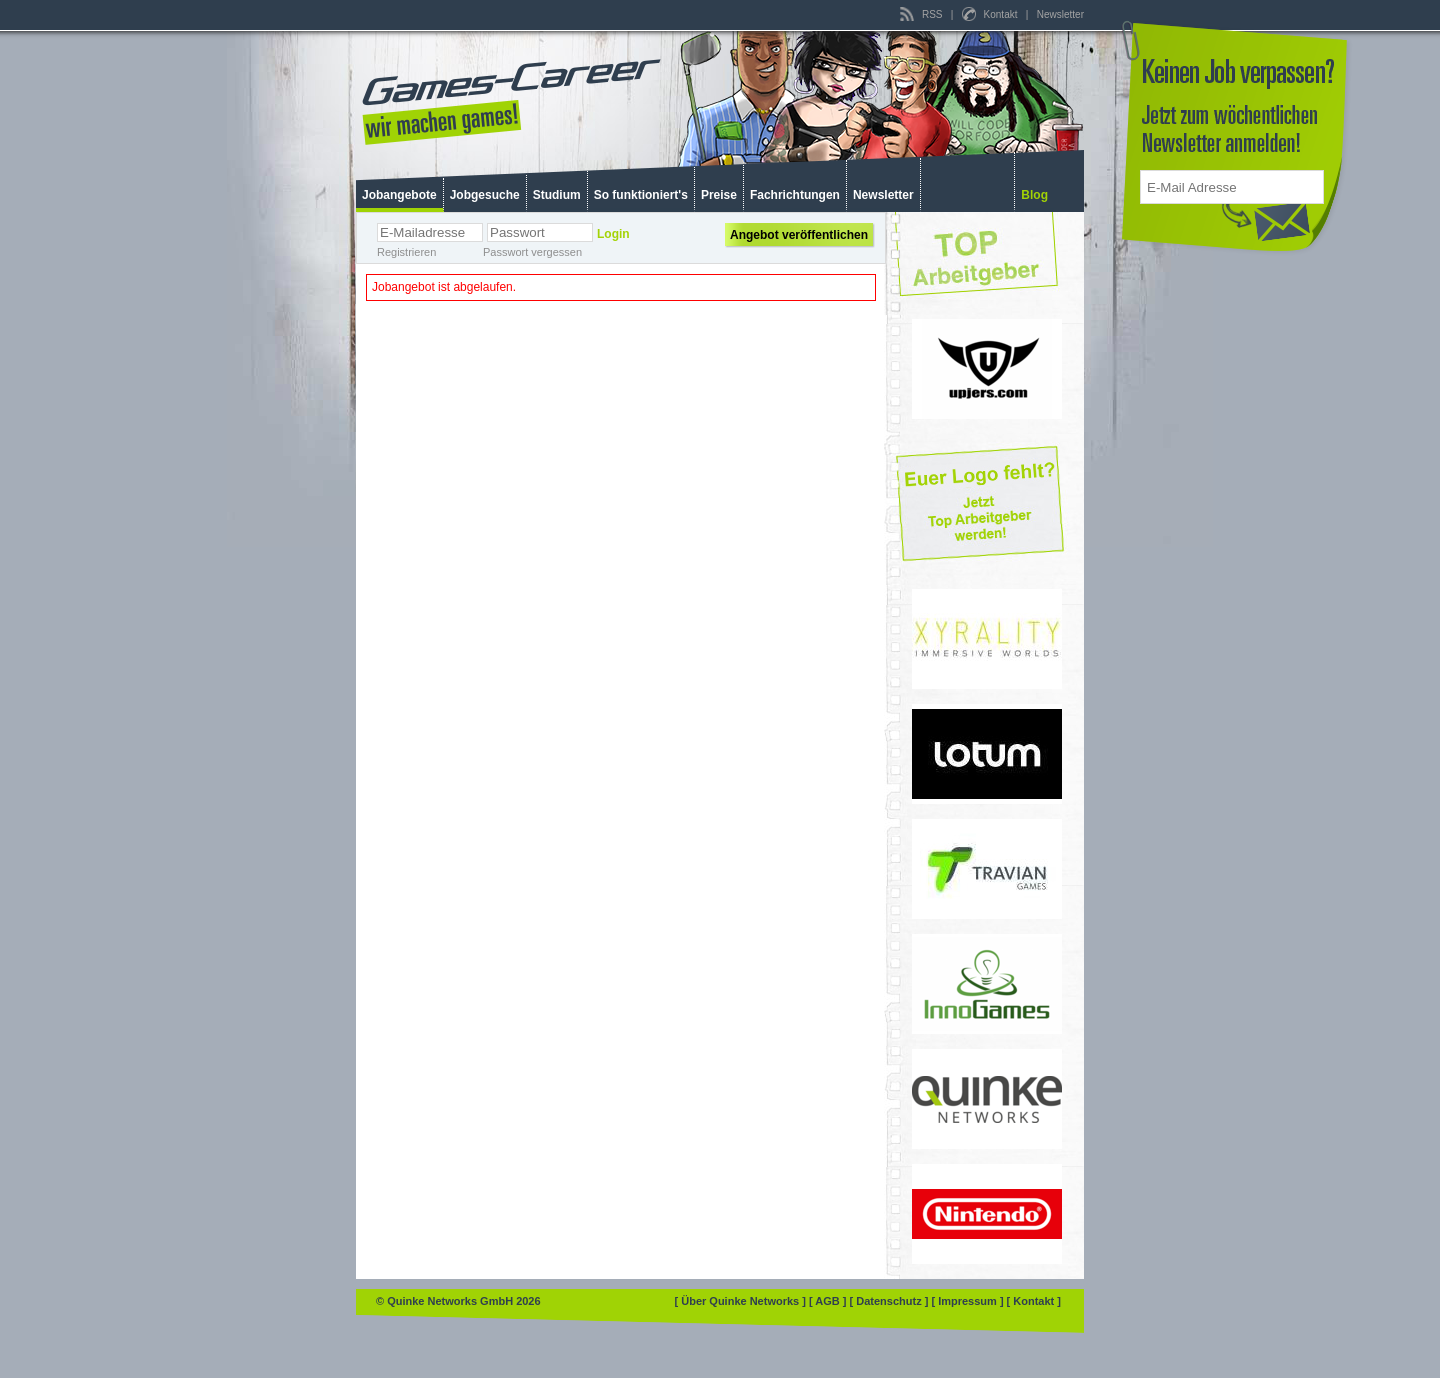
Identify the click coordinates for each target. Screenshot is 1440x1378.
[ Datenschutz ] (891, 1301)
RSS (922, 14)
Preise (719, 195)
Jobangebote (399, 195)
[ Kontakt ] (1034, 1301)
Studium (557, 195)
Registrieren (406, 252)
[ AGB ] (829, 1301)
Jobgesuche (485, 195)
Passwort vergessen (532, 252)
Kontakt (991, 14)
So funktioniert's (641, 195)
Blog (1034, 195)
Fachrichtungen (795, 195)
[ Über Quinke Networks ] (742, 1301)
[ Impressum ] (968, 1301)
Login (613, 234)
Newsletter (1060, 14)
